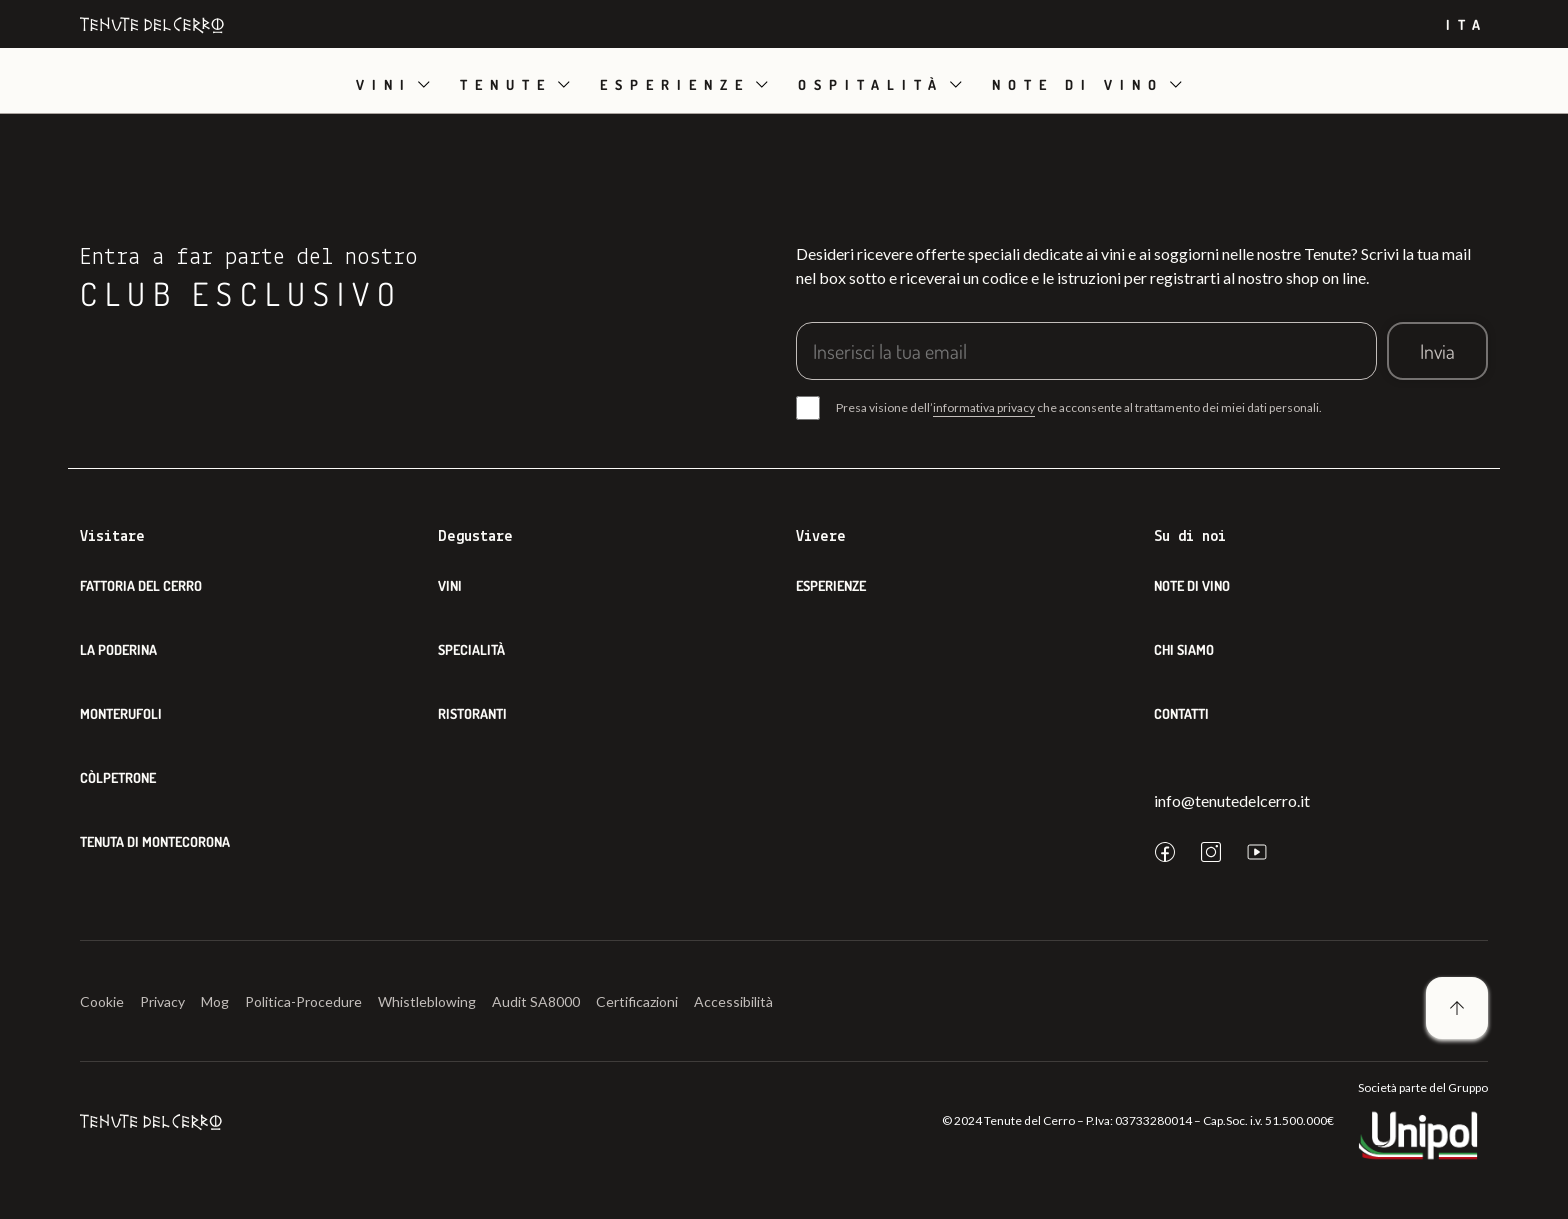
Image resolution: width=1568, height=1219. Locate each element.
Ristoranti (472, 713)
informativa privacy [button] (984, 407)
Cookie (102, 1001)
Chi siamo (1184, 649)
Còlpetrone (118, 777)
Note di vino (1078, 84)
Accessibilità (733, 1001)
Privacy (162, 1001)
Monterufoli (121, 713)
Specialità (471, 649)
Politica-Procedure (303, 1001)
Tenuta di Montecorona (155, 841)
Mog (215, 1001)
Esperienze (675, 84)
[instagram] (1211, 852)
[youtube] (1257, 852)
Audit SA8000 (536, 1001)
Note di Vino (1192, 585)
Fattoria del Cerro (141, 585)
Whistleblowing (427, 1001)
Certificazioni (637, 1001)
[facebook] (1165, 852)
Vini (384, 84)
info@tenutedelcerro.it (1232, 800)
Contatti (1181, 713)
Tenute (506, 84)
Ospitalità (871, 84)
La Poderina (118, 649)
